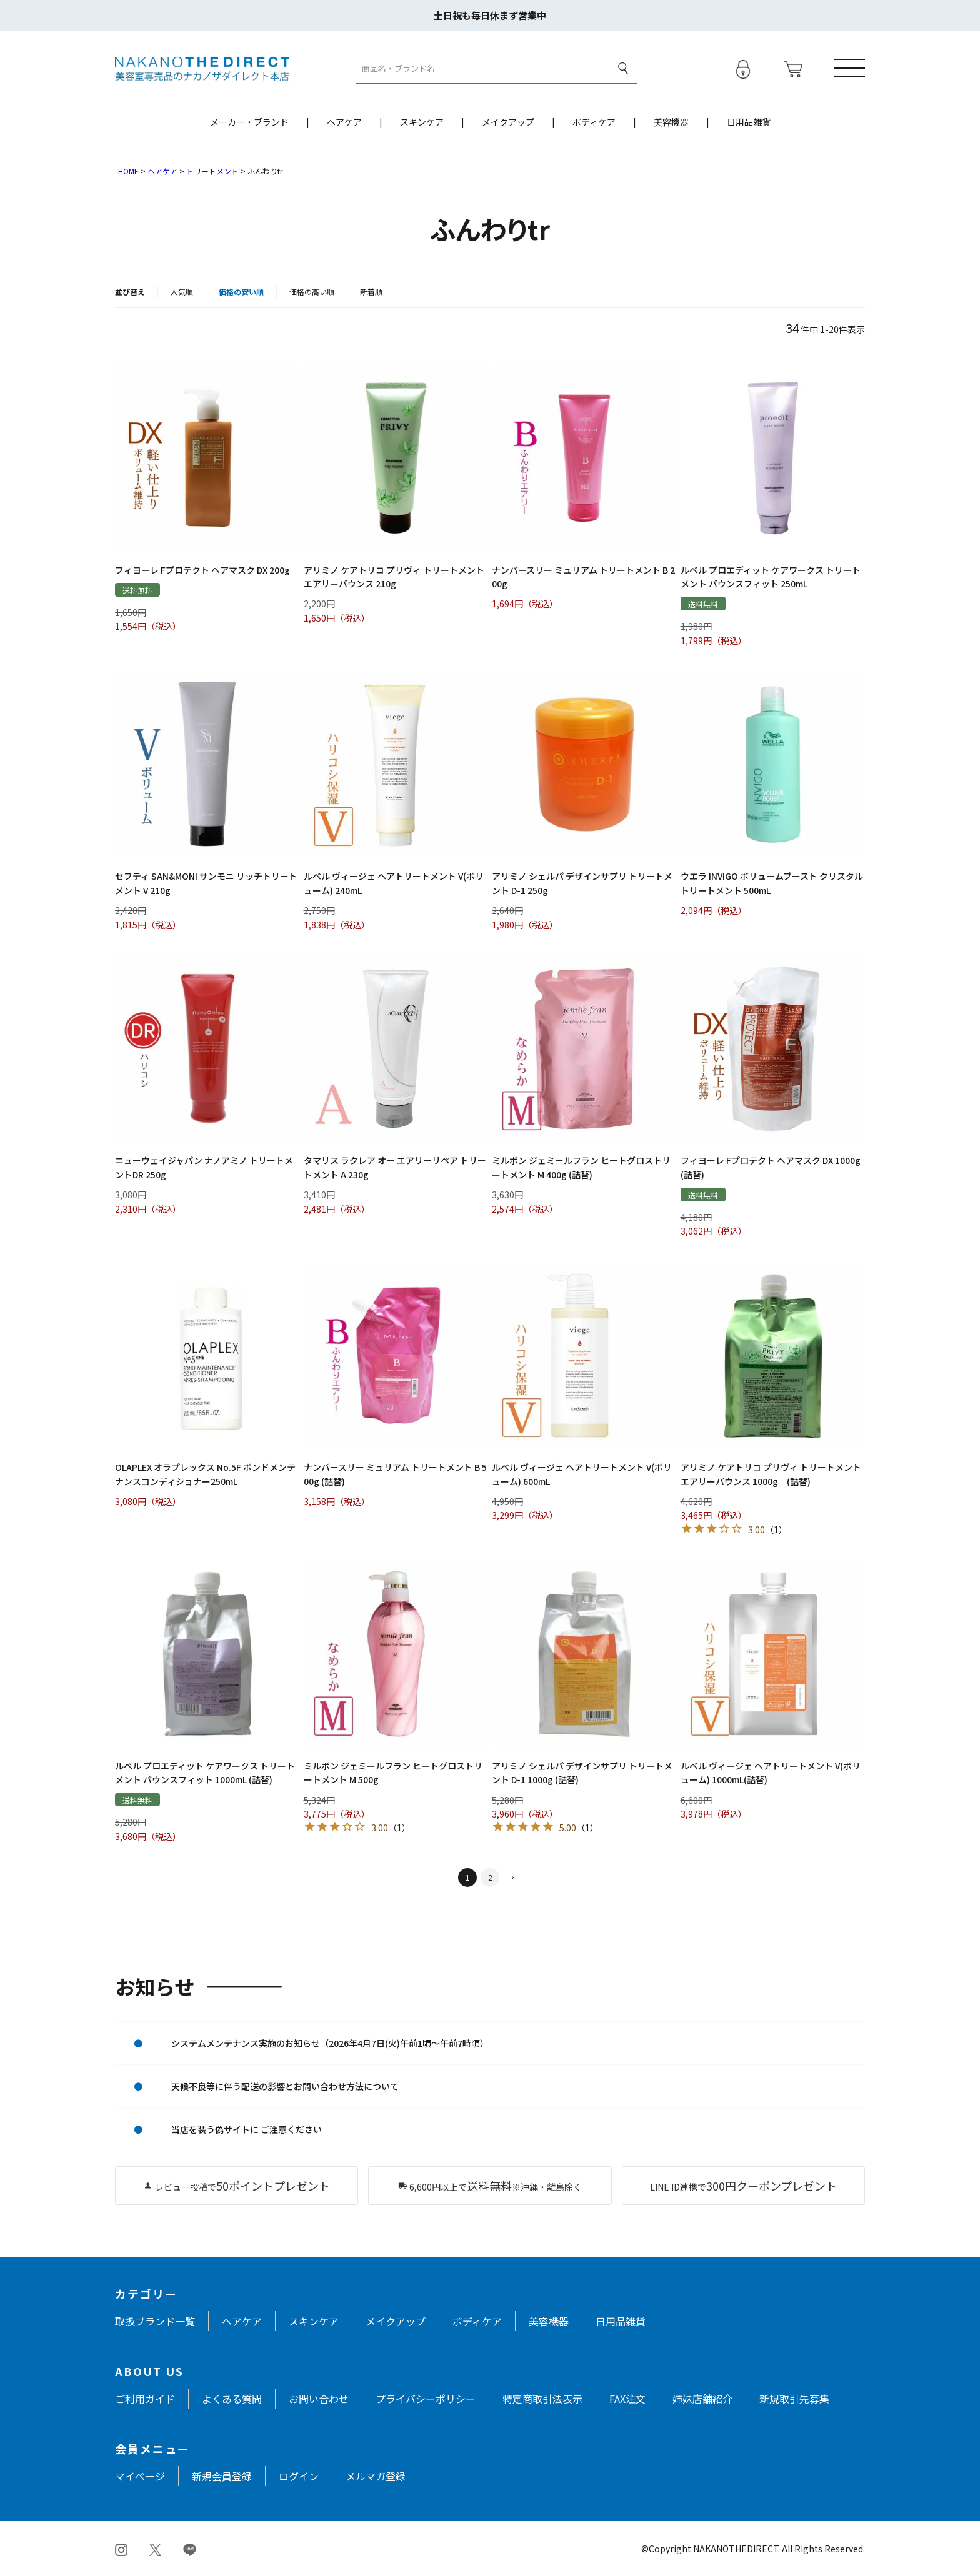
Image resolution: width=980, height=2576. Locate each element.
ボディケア (594, 122)
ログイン (299, 2476)
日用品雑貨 (749, 122)
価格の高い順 (311, 291)
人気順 (182, 291)
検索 (623, 68)
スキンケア (422, 122)
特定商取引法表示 (542, 2398)
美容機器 (671, 122)
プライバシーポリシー (426, 2398)
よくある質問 (232, 2398)
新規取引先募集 (794, 2398)
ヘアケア (344, 122)
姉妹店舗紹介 (702, 2398)
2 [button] (490, 1877)
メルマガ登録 (376, 2476)
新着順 (371, 291)
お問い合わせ (319, 2398)
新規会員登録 (222, 2476)
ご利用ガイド (145, 2398)
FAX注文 (627, 2398)
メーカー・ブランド (249, 122)
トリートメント (212, 171)
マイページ (140, 2476)
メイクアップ (508, 122)
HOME (128, 171)
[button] (512, 1878)
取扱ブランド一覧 (155, 2321)
